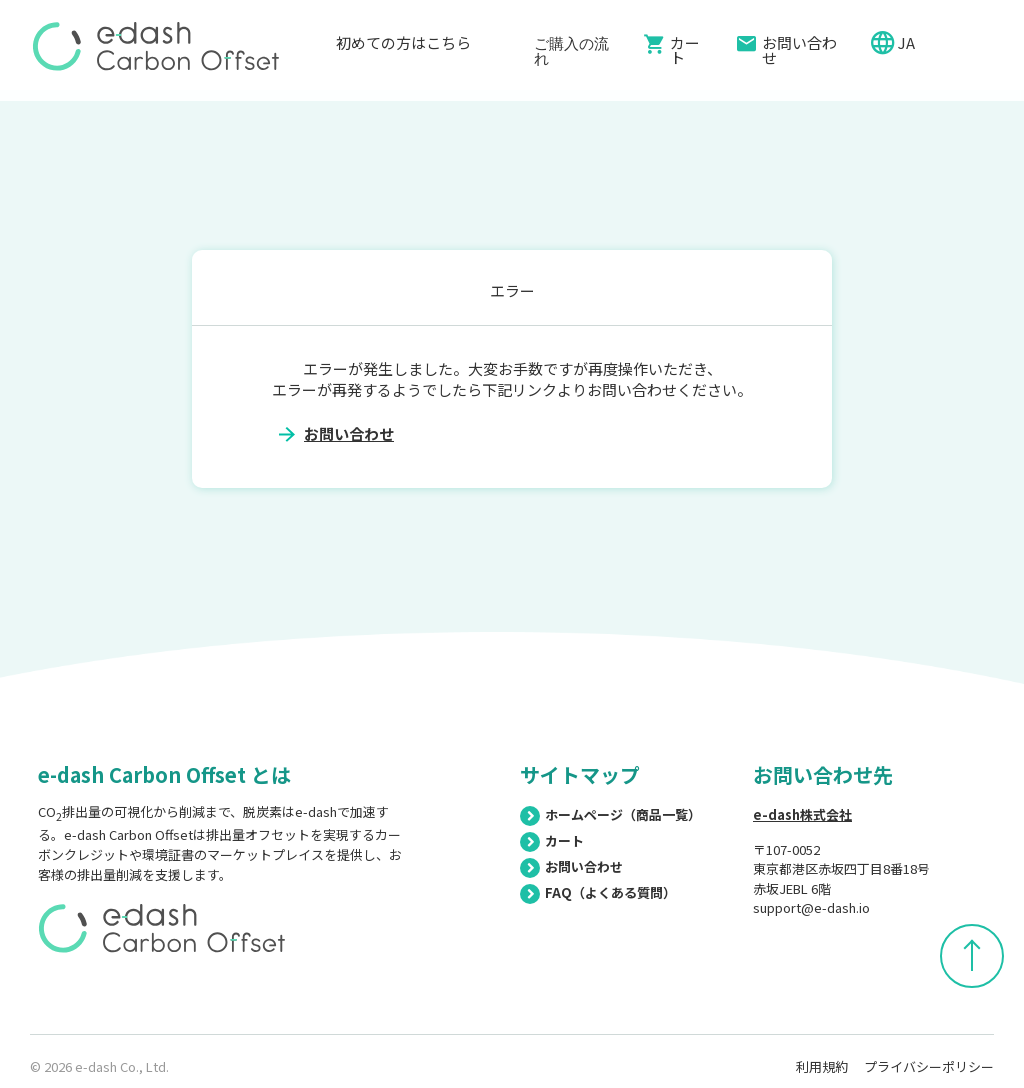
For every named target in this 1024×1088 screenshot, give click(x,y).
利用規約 (822, 1066)
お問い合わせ (799, 50)
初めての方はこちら (403, 50)
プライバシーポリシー (929, 1066)
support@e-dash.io (811, 907)
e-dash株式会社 (802, 814)
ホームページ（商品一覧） (610, 814)
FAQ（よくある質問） (598, 892)
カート (685, 50)
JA (908, 42)
